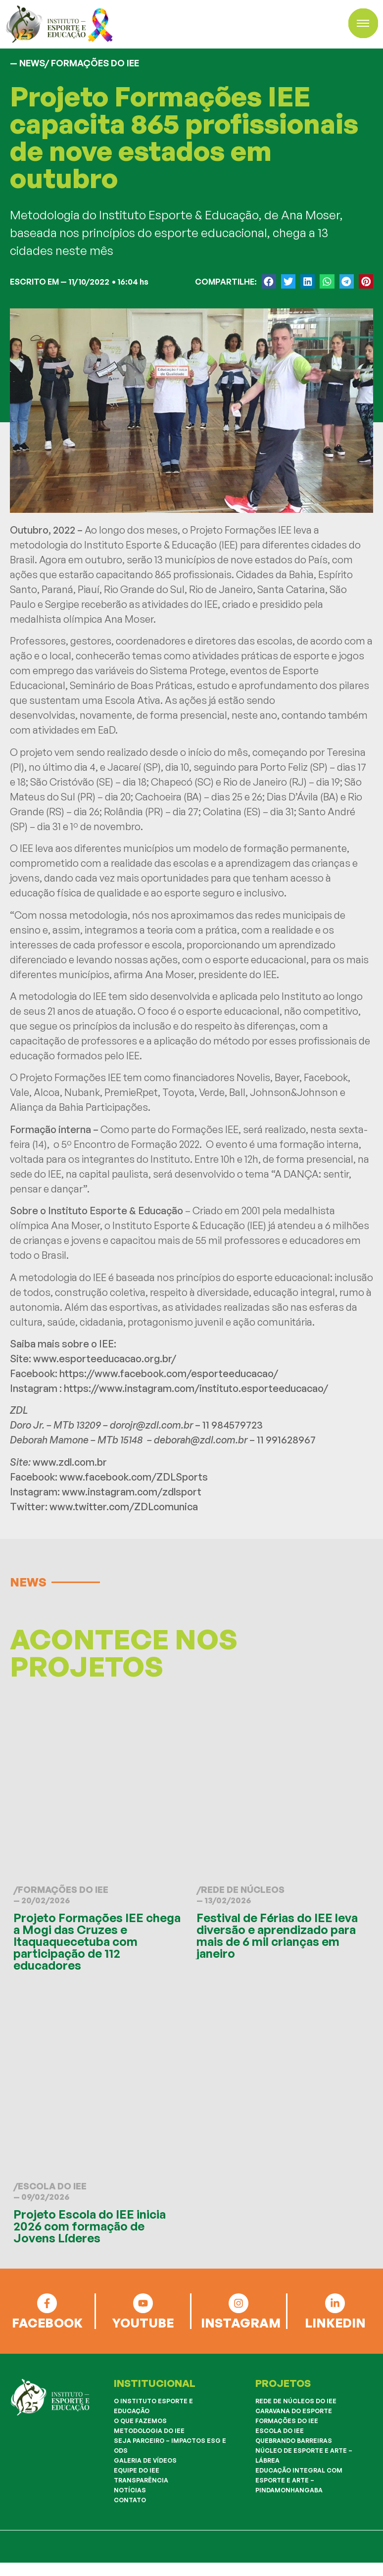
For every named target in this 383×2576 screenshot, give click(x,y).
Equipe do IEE (136, 2470)
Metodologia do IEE (149, 2430)
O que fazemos (140, 2421)
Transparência (141, 2480)
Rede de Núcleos (243, 1889)
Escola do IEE (52, 2185)
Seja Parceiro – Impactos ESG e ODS (170, 2445)
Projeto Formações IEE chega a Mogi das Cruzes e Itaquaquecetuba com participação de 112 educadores (97, 1941)
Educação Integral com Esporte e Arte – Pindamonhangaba (298, 2480)
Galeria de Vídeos (145, 2460)
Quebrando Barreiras (293, 2440)
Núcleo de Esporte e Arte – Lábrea (303, 2455)
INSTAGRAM (241, 2322)
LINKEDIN (335, 2322)
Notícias (130, 2490)
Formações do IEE (63, 1889)
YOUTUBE (143, 2322)
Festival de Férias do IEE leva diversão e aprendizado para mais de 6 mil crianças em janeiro (277, 1935)
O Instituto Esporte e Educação (153, 2406)
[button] (269, 281)
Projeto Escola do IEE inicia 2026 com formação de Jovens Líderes (89, 2226)
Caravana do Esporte (293, 2411)
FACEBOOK (47, 2322)
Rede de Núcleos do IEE (295, 2401)
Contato (130, 2500)
